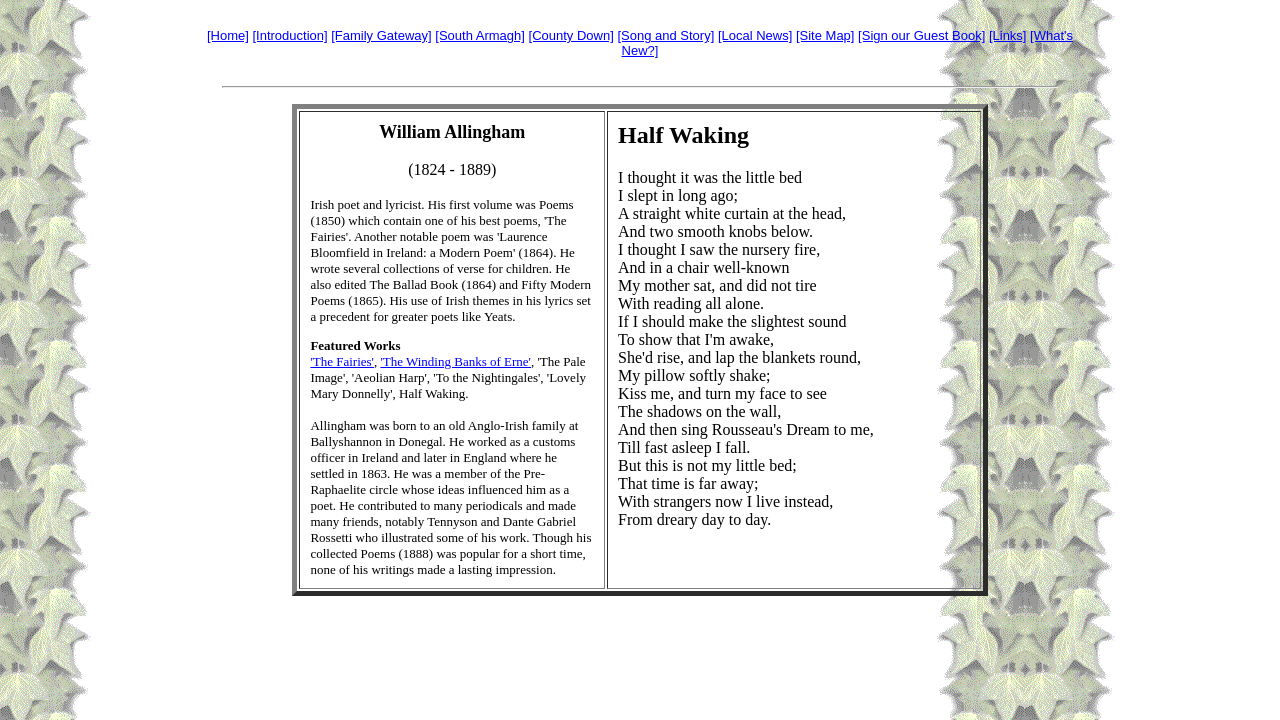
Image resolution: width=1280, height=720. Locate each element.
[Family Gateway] (381, 35)
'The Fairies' (342, 361)
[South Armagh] (480, 35)
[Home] (228, 35)
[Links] (1008, 35)
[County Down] (571, 35)
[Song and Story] (665, 35)
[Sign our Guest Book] (921, 35)
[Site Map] (825, 35)
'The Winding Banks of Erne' (455, 361)
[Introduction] (289, 35)
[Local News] (755, 35)
